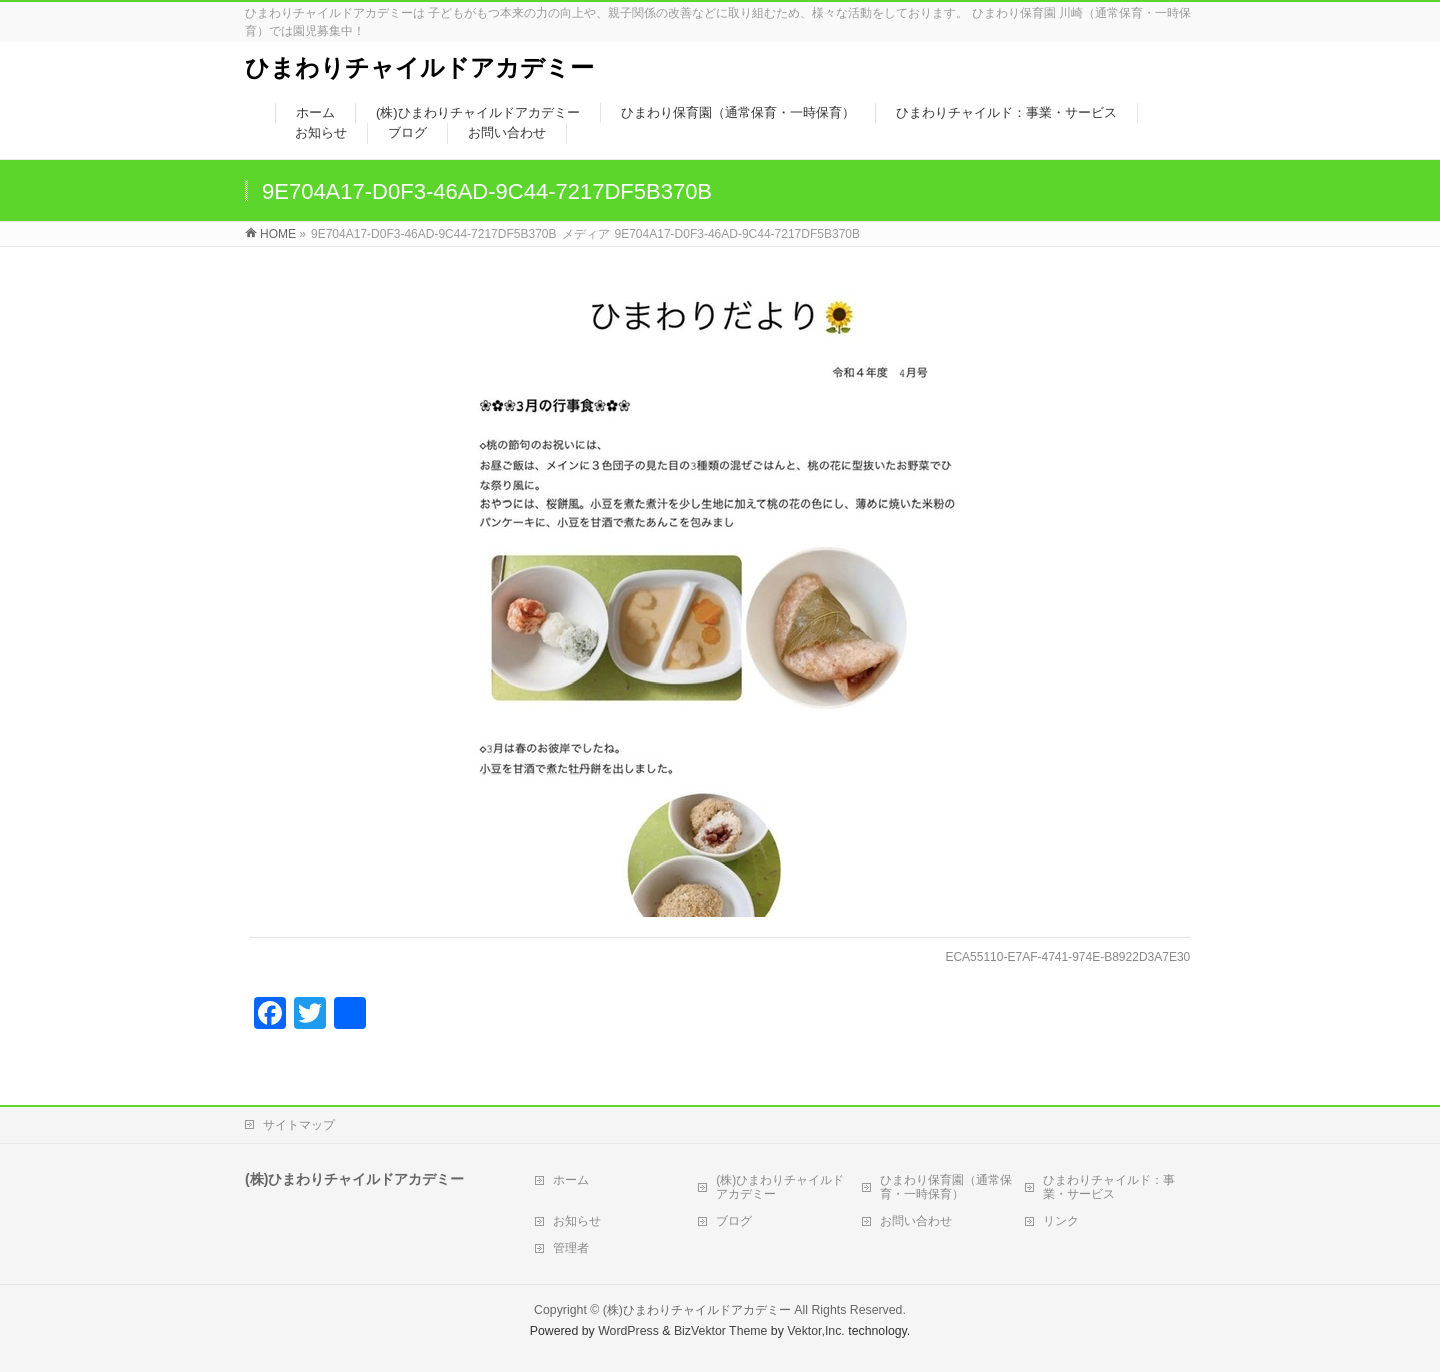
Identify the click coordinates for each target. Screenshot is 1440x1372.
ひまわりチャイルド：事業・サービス (1109, 1187)
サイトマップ (299, 1125)
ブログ (734, 1221)
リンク (1061, 1221)
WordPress (628, 1331)
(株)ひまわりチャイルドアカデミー (780, 1187)
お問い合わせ (916, 1221)
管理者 (571, 1248)
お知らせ (577, 1221)
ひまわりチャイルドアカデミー (419, 67)
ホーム (571, 1180)
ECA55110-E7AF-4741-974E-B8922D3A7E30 (1067, 957)
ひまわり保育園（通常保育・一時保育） (946, 1187)
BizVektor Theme (721, 1331)
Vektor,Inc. (816, 1331)
